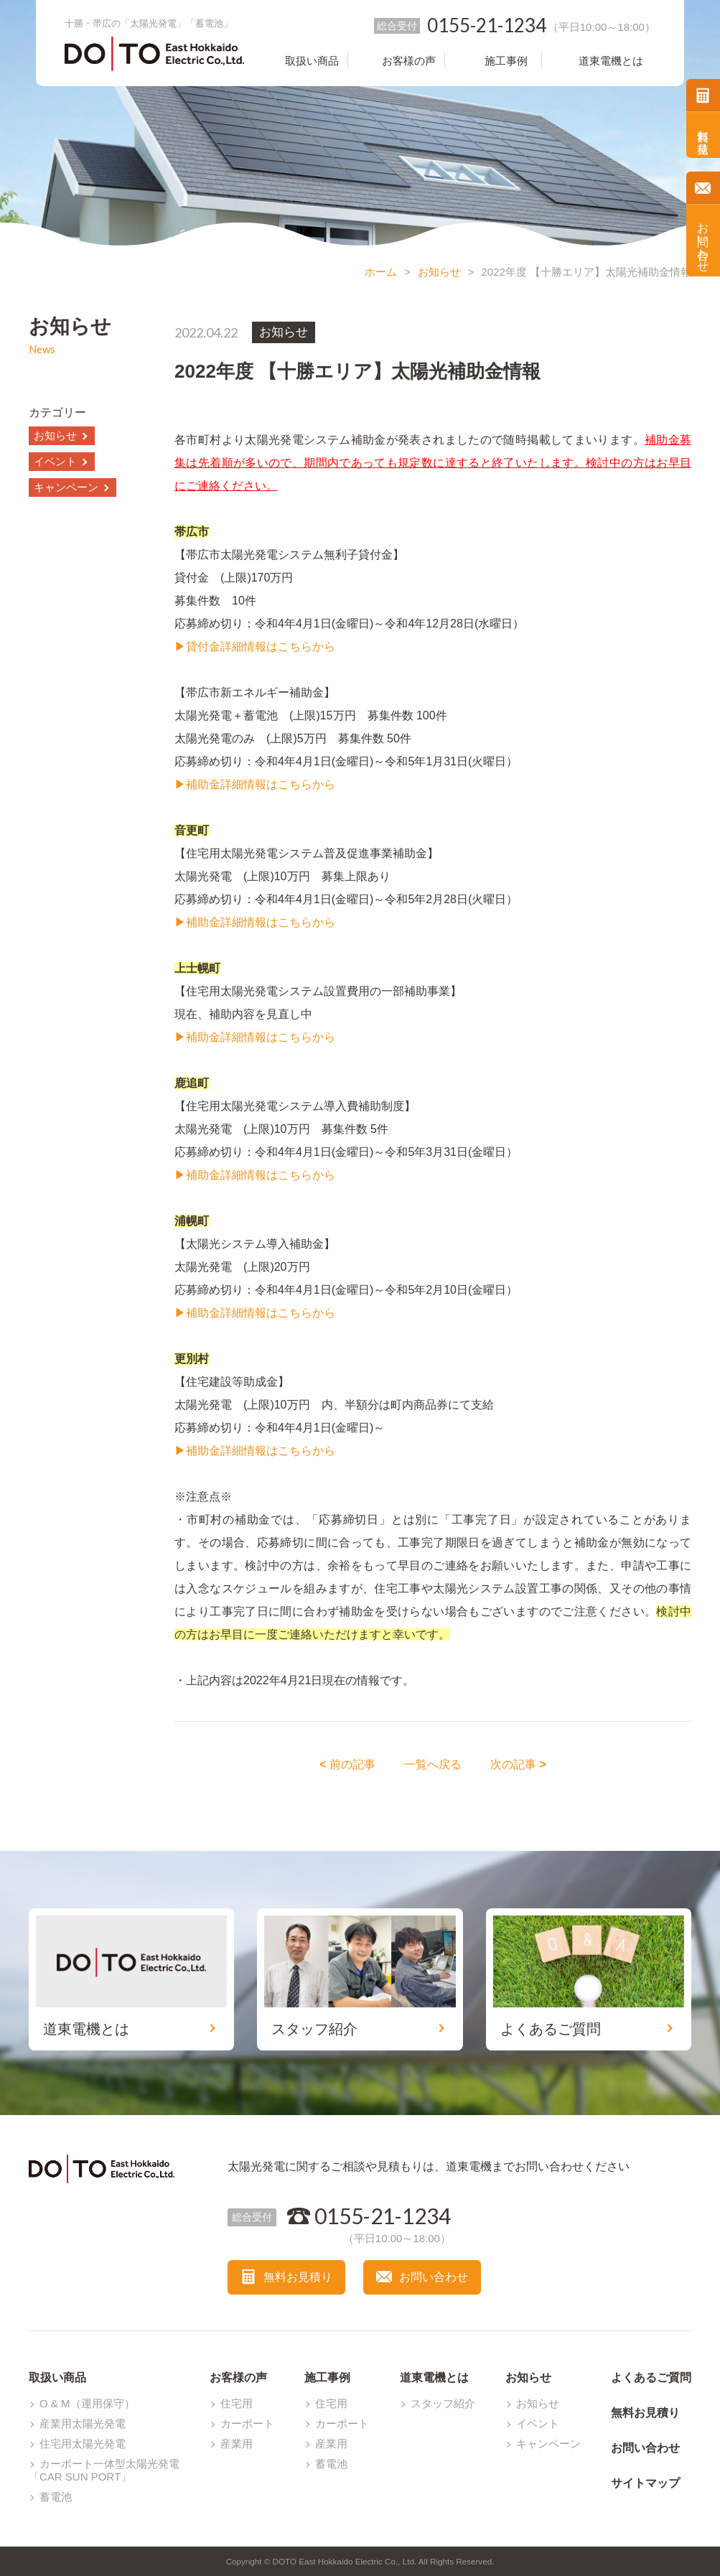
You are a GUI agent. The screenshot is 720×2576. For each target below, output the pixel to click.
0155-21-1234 (382, 2216)
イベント (55, 461)
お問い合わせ (703, 240)
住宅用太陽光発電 (82, 2443)
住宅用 (236, 2403)
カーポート (247, 2423)
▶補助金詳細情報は (226, 1313)
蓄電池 (55, 2497)
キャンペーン (66, 487)
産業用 (236, 2443)
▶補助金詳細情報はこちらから (254, 784)
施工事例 (327, 2377)
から (323, 1313)
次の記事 (518, 1764)
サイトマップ (645, 2483)
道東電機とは (434, 2377)
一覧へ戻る (433, 1764)
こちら (295, 1313)
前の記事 (347, 1764)
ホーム (381, 272)
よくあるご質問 (651, 2377)
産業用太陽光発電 (82, 2423)
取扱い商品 (57, 2377)
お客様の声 (238, 2377)
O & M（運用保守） (87, 2403)
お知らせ (439, 272)
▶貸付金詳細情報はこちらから (254, 646)
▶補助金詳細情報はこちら (243, 1451)
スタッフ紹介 (443, 2403)
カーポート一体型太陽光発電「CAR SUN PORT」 (104, 2470)
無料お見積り (703, 135)
